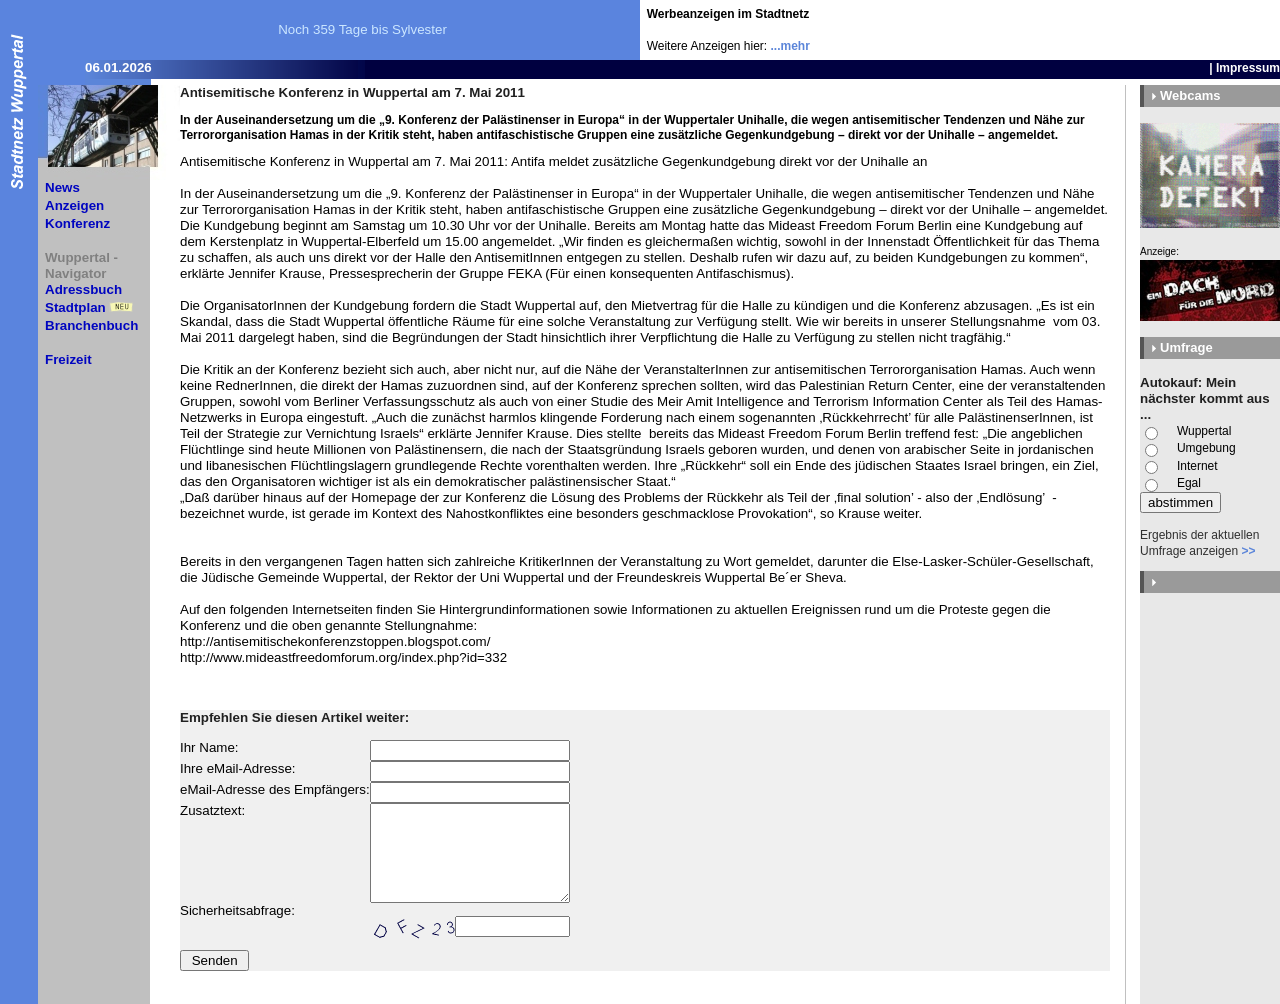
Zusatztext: (212, 810)
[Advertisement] (1163, 30)
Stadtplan (75, 307)
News (62, 187)
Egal (1189, 483)
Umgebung (1206, 448)
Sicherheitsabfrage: (237, 910)
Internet (1197, 466)
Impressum (1248, 68)
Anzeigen (74, 205)
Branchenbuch (91, 325)
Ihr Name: (209, 747)
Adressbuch (83, 289)
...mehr (790, 46)
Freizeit (68, 359)
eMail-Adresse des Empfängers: (275, 789)
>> (1248, 551)
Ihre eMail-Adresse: (238, 768)
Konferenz (77, 223)
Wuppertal (1204, 431)
